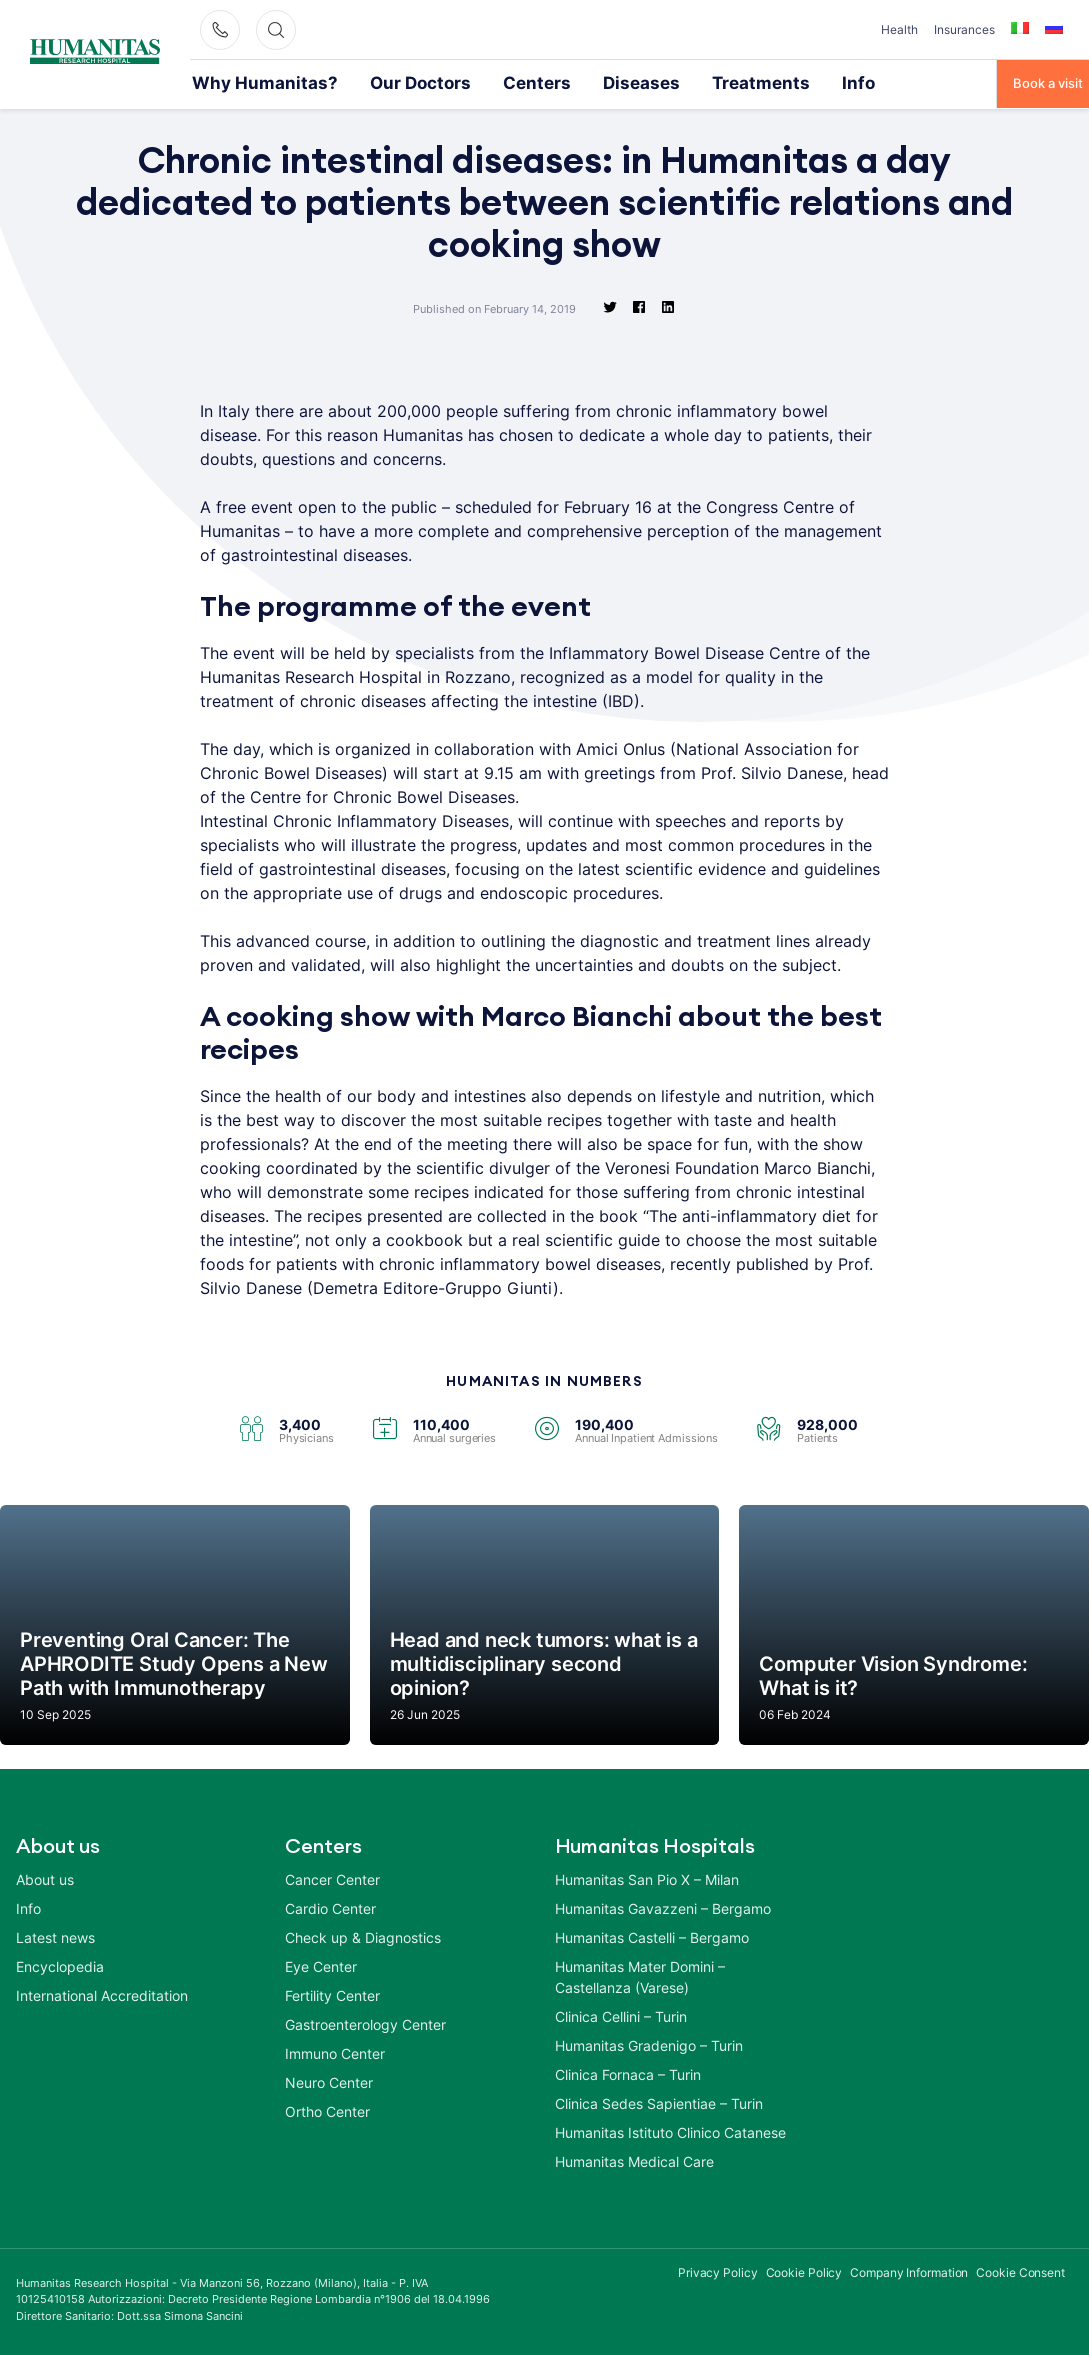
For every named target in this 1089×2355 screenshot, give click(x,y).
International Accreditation (102, 1993)
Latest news (55, 1935)
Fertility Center (332, 1993)
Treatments (641, 82)
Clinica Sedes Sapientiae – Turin (659, 2101)
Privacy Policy (718, 2270)
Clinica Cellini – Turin (621, 2014)
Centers (460, 82)
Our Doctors (365, 82)
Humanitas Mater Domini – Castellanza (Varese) (640, 1975)
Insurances (964, 29)
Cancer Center (332, 1877)
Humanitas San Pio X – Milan (647, 1877)
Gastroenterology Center (365, 2022)
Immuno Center (335, 2051)
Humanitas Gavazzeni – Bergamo (663, 1906)
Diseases (546, 82)
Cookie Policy (804, 2270)
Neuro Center (329, 2080)
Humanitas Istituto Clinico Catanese (670, 2130)
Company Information (909, 2270)
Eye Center (321, 1964)
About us (45, 1877)
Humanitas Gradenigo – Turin (649, 2043)
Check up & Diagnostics (363, 1935)
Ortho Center (327, 2109)
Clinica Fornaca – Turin (628, 2072)
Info (721, 82)
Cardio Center (330, 1906)
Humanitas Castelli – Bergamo (652, 1935)
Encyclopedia (60, 1964)
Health (899, 29)
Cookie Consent (1020, 2270)
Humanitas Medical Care (634, 2159)
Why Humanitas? (244, 82)
